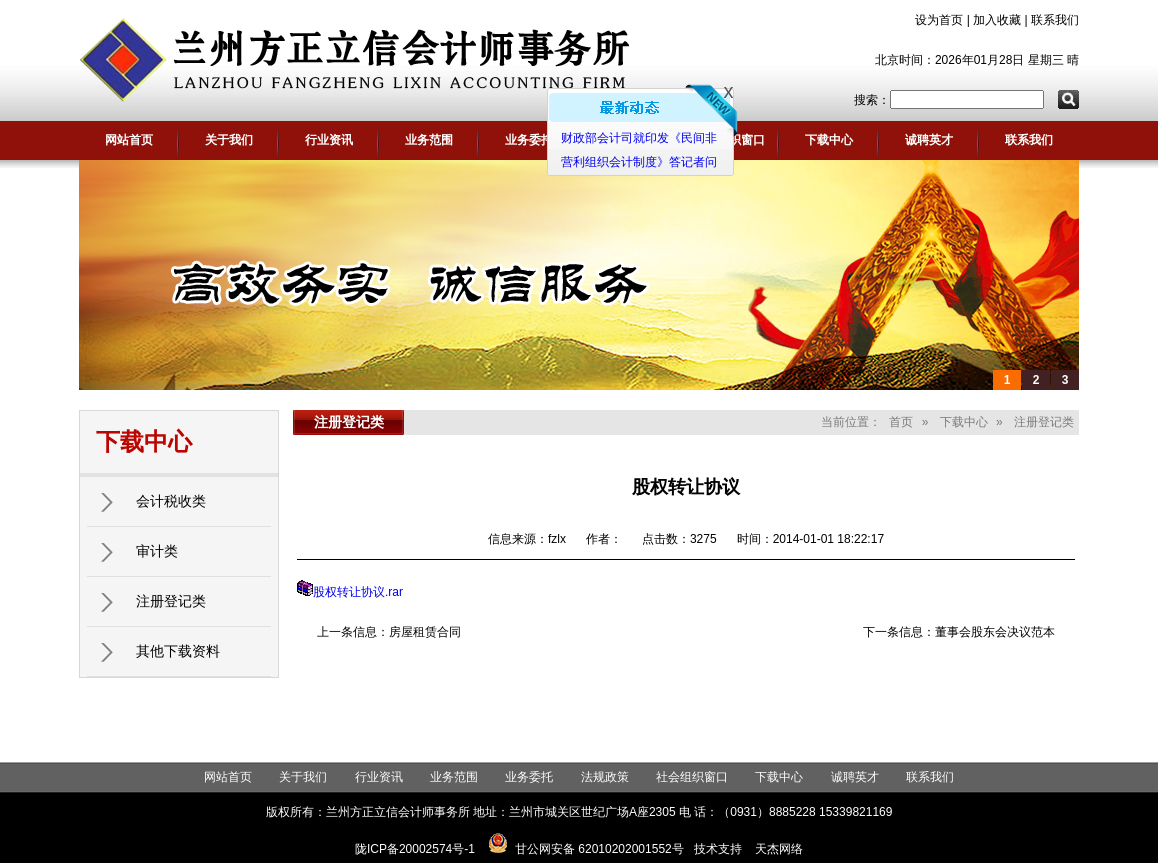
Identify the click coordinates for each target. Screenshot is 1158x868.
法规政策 (605, 777)
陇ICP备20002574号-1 (415, 849)
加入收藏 (997, 20)
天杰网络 (779, 849)
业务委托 (529, 140)
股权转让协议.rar (358, 592)
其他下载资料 (178, 651)
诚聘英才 (929, 140)
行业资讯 (329, 140)
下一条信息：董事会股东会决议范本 (959, 632)
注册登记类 (171, 601)
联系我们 (1055, 20)
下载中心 (829, 140)
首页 (901, 422)
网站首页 (129, 140)
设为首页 (939, 20)
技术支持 (718, 849)
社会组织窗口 (692, 777)
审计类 (157, 551)
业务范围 (429, 140)
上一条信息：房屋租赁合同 (389, 632)
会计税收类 (171, 501)
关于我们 (229, 140)
